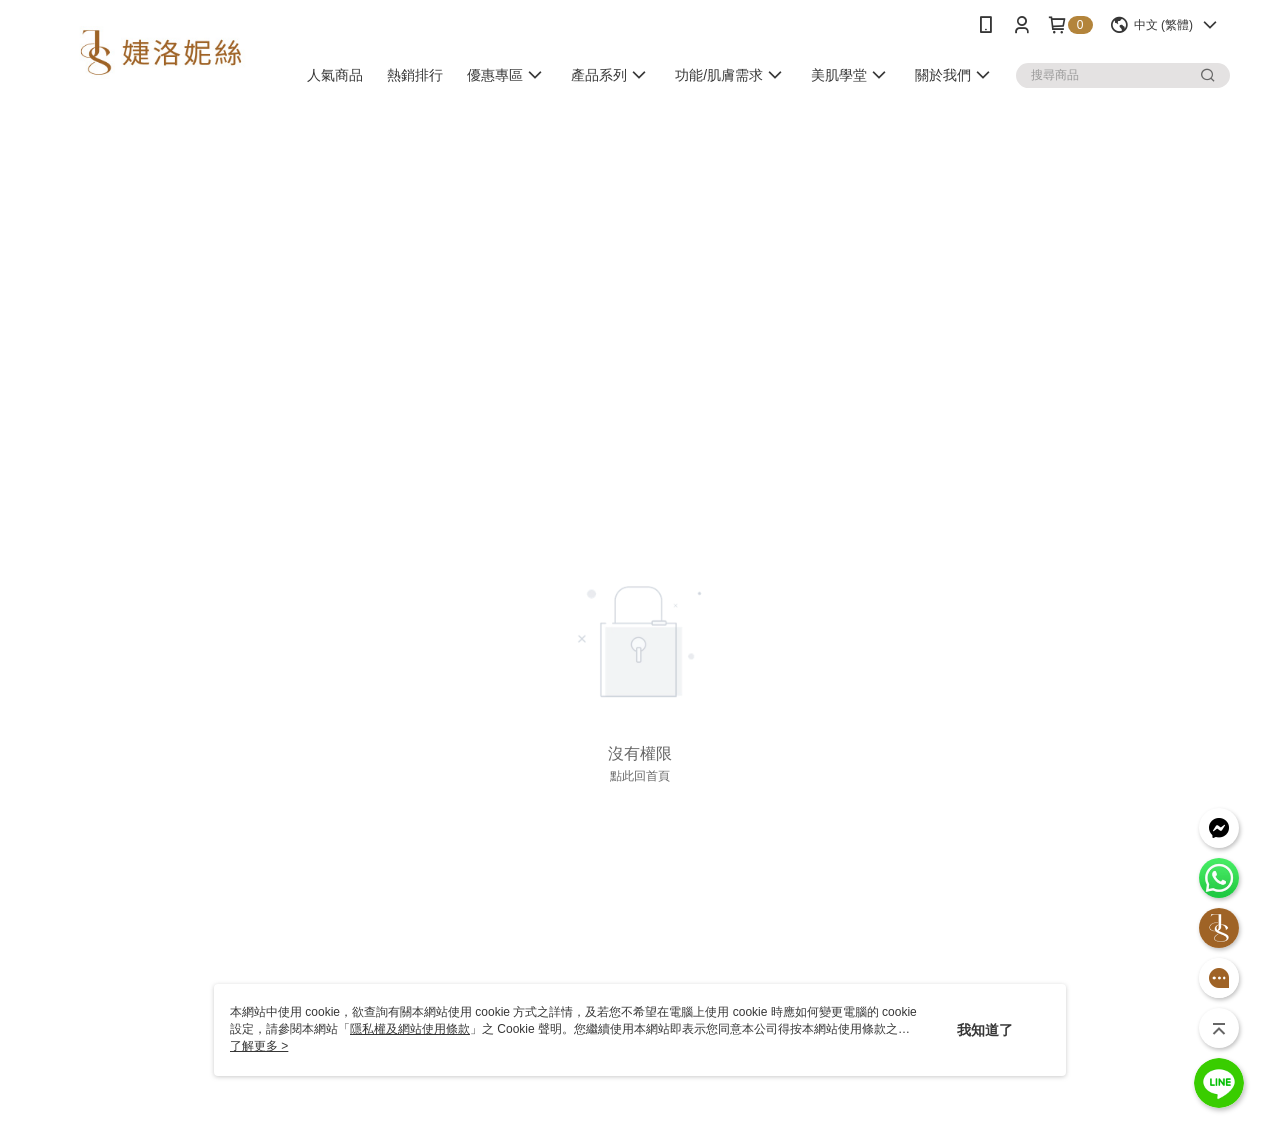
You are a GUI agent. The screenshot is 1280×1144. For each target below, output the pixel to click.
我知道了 (985, 1030)
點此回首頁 (640, 776)
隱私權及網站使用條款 (410, 1029)
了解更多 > (259, 1046)
